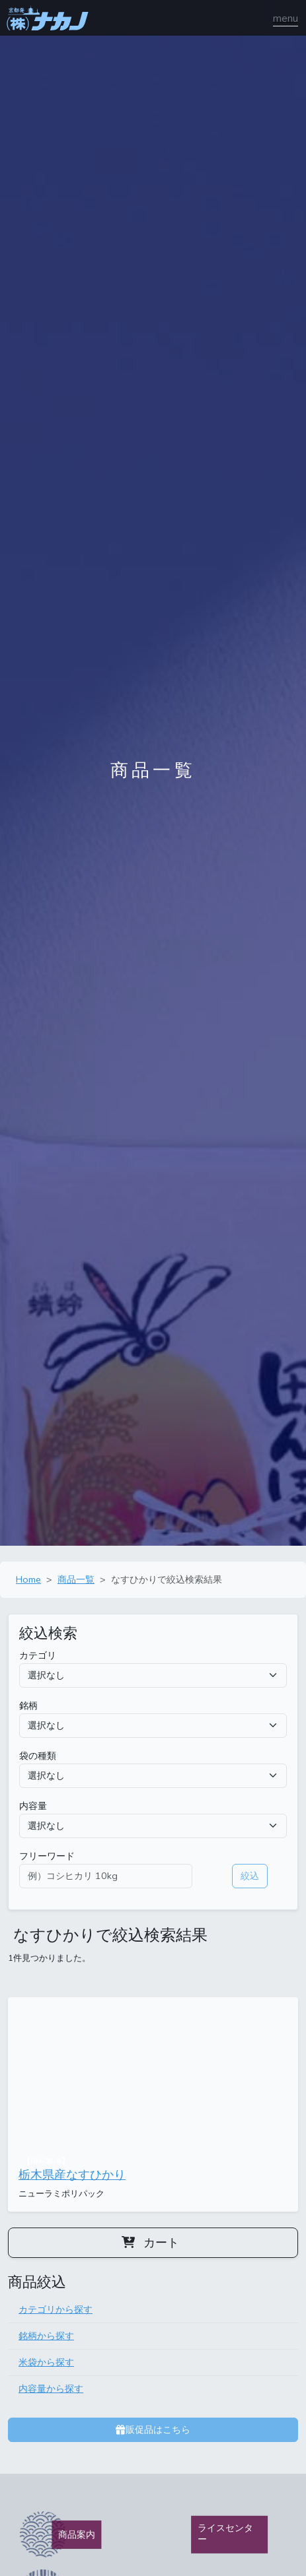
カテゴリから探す (56, 2309)
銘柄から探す (46, 2335)
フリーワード (47, 1856)
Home (28, 1579)
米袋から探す (46, 2362)
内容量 (33, 1805)
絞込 (250, 1875)
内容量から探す (51, 2388)
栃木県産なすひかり (72, 2175)
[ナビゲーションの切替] (285, 18)
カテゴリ (37, 1655)
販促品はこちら (153, 2429)
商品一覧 (76, 1579)
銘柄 (28, 1705)
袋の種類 (37, 1755)
